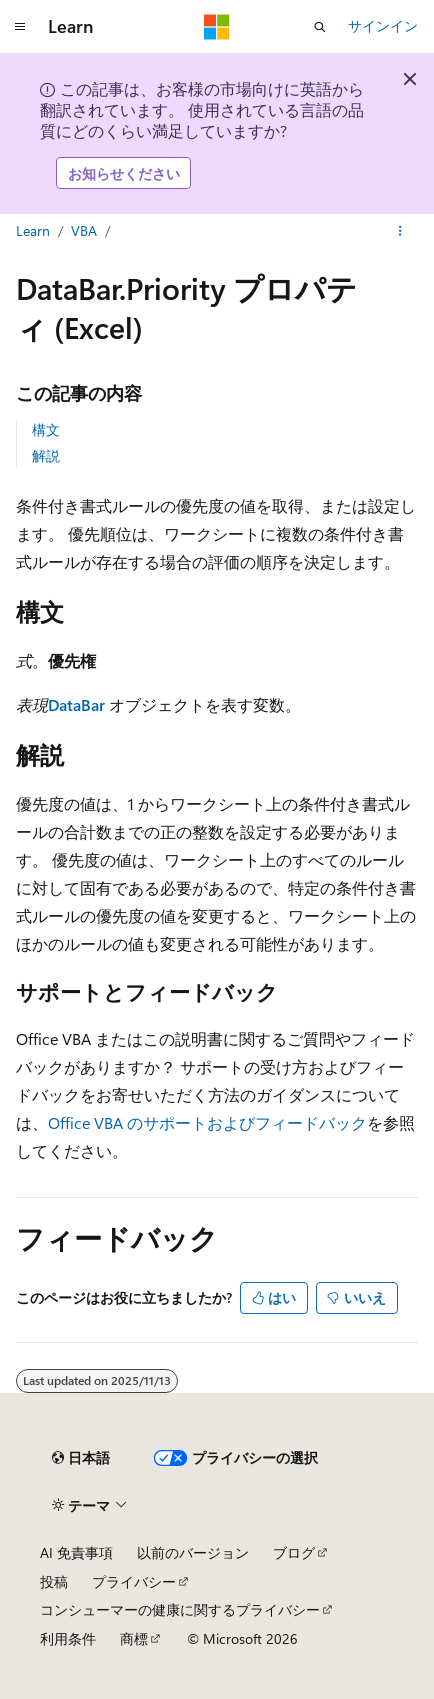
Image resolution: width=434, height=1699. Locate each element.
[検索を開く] (320, 27)
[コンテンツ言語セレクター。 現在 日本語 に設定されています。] (81, 1458)
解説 (46, 455)
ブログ (294, 1552)
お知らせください (124, 173)
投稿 (54, 1581)
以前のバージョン (193, 1552)
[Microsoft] (217, 27)
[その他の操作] (400, 232)
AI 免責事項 (76, 1552)
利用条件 (68, 1638)
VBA (84, 230)
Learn (33, 230)
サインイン (383, 25)
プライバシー (134, 1581)
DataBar (76, 704)
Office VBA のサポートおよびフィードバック (207, 1122)
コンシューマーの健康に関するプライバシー (180, 1609)
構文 (46, 429)
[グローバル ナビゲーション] (20, 27)
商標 (134, 1638)
